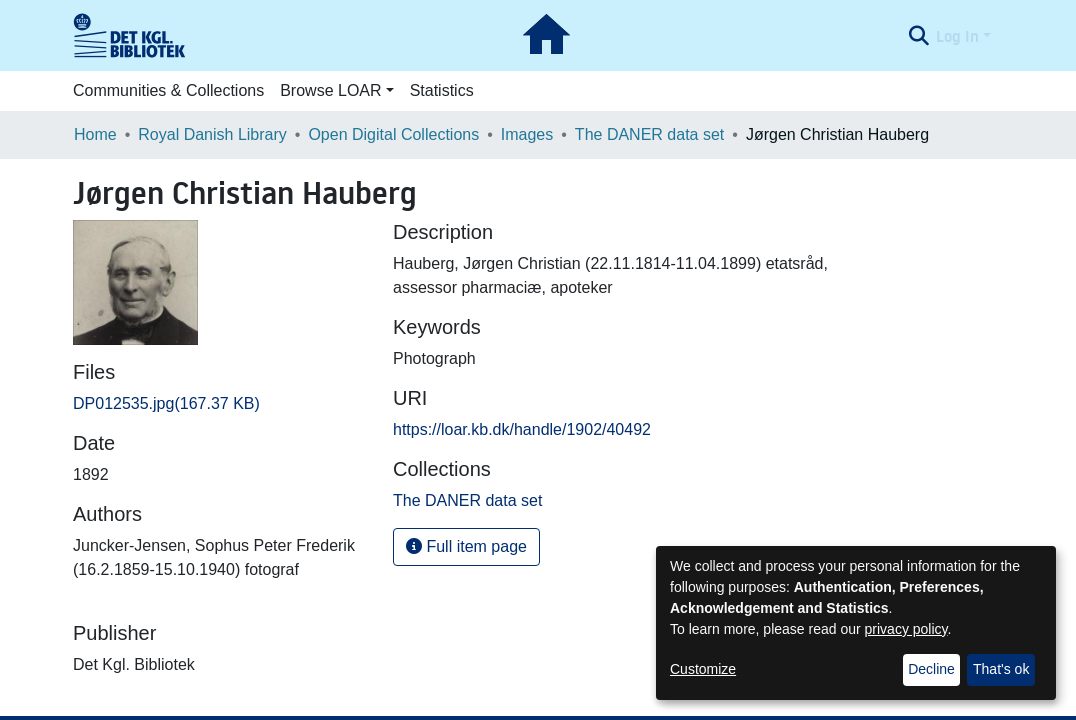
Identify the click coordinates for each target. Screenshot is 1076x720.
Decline (931, 669)
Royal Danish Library (212, 134)
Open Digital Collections (393, 134)
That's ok (1001, 669)
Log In (957, 36)
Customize (703, 669)
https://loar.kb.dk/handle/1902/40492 (522, 429)
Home (95, 134)
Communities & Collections (168, 90)
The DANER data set (649, 134)
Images (527, 134)
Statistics (442, 90)
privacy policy (906, 629)
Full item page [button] (466, 546)
